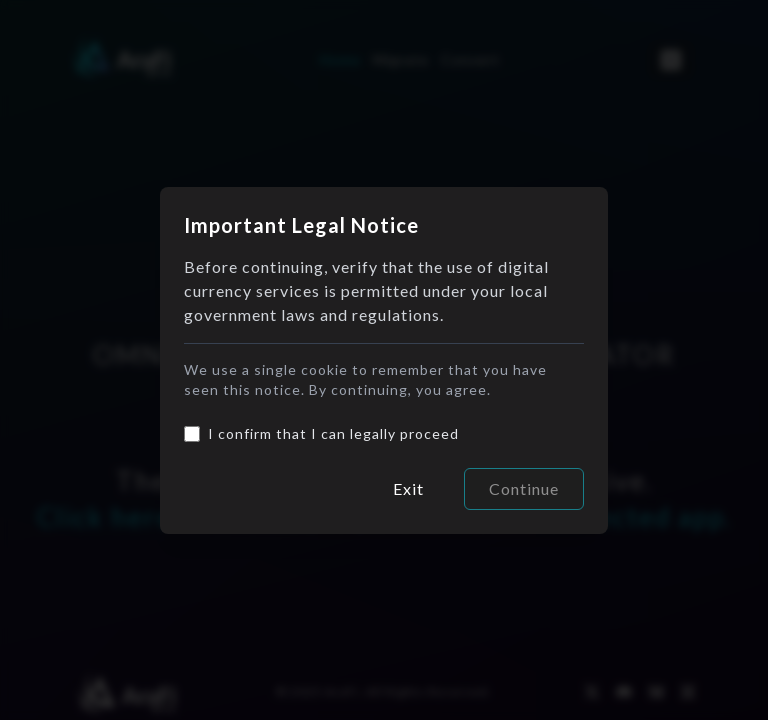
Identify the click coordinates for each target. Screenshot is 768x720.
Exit (408, 488)
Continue (524, 488)
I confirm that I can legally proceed (333, 433)
